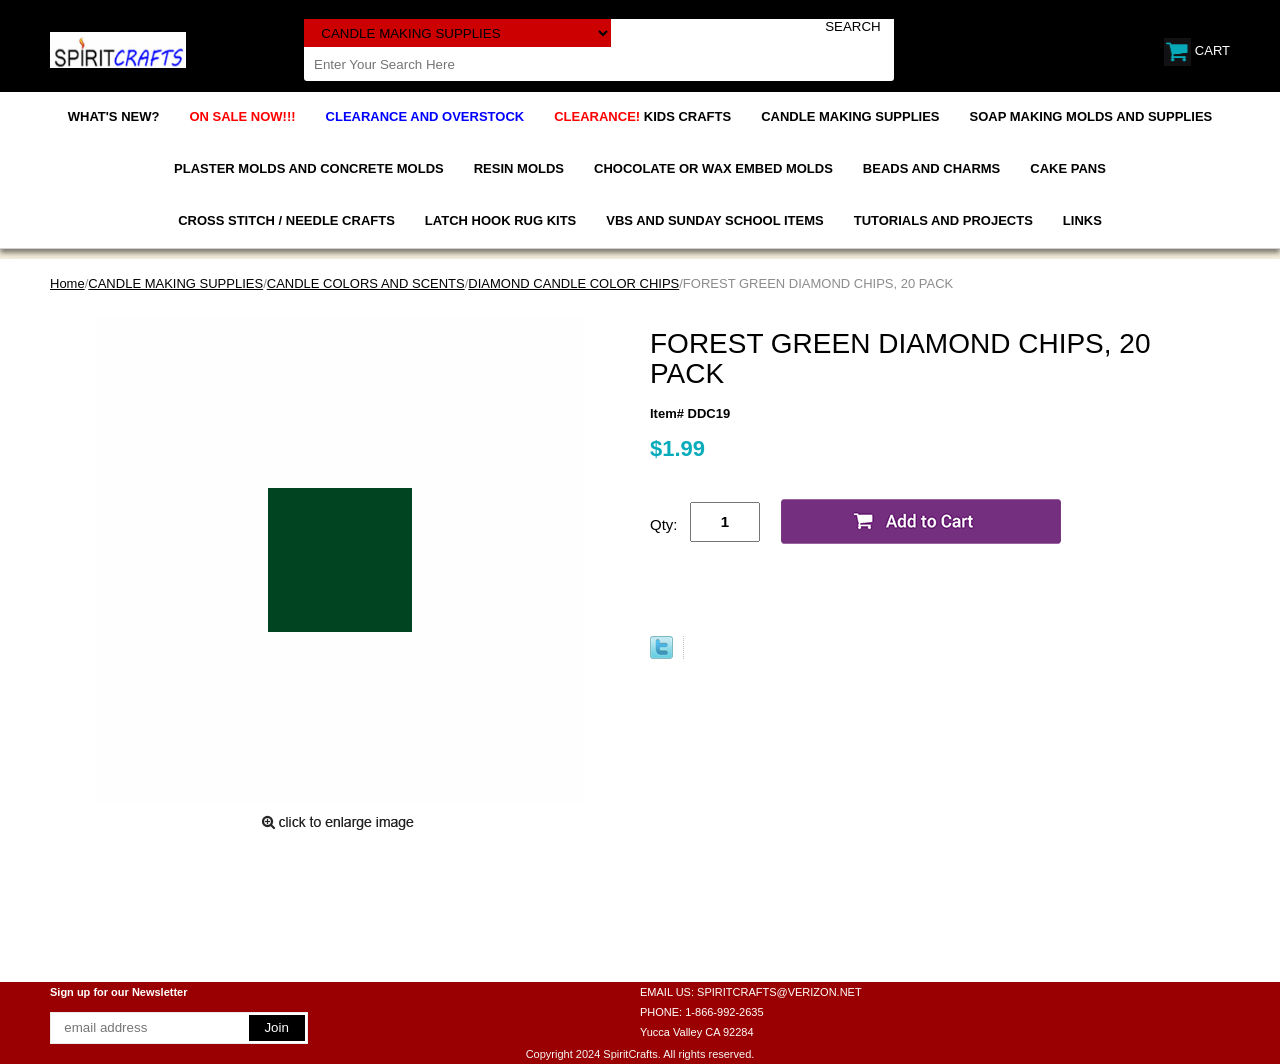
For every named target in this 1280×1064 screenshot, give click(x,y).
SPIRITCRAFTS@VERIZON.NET (779, 992)
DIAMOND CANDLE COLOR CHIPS (573, 283)
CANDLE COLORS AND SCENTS (366, 283)
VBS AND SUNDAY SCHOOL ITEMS (714, 220)
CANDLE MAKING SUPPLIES (850, 116)
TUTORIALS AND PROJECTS (943, 220)
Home (67, 283)
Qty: (664, 524)
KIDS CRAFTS (642, 116)
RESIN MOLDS (519, 168)
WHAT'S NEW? (114, 116)
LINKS (1082, 220)
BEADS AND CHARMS (931, 168)
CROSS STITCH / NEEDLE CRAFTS (286, 220)
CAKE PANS (1068, 168)
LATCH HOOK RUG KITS (500, 220)
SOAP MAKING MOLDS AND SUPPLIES (1091, 116)
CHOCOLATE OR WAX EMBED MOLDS (713, 168)
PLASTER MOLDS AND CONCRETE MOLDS (309, 168)
